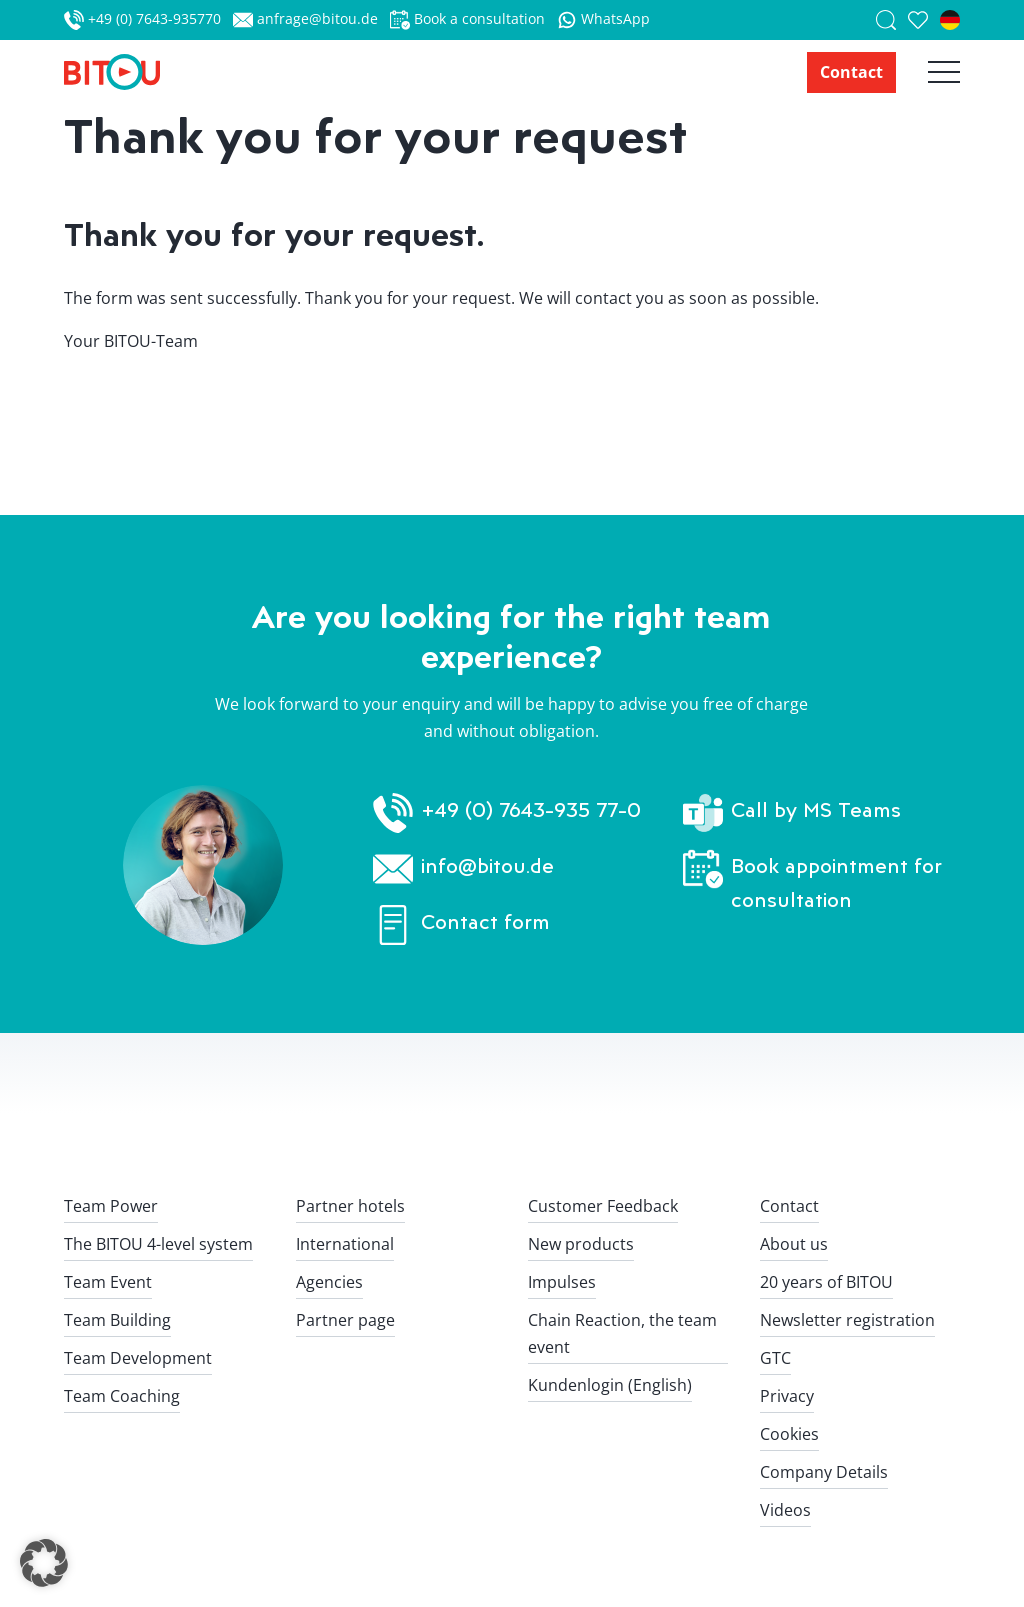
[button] (44, 1563)
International (345, 1244)
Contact (851, 72)
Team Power (111, 1206)
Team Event (108, 1282)
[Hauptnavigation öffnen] (928, 72)
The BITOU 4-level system (158, 1244)
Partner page (345, 1320)
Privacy (787, 1396)
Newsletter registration (847, 1320)
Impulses (562, 1282)
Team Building (117, 1320)
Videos (785, 1510)
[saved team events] (924, 20)
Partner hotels (350, 1206)
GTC (775, 1358)
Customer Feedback (603, 1206)
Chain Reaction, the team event (622, 1333)
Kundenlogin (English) (610, 1385)
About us (794, 1244)
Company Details (824, 1472)
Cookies (789, 1434)
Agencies (329, 1282)
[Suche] (892, 20)
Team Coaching (122, 1396)
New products (581, 1244)
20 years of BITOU (826, 1282)
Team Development (138, 1358)
